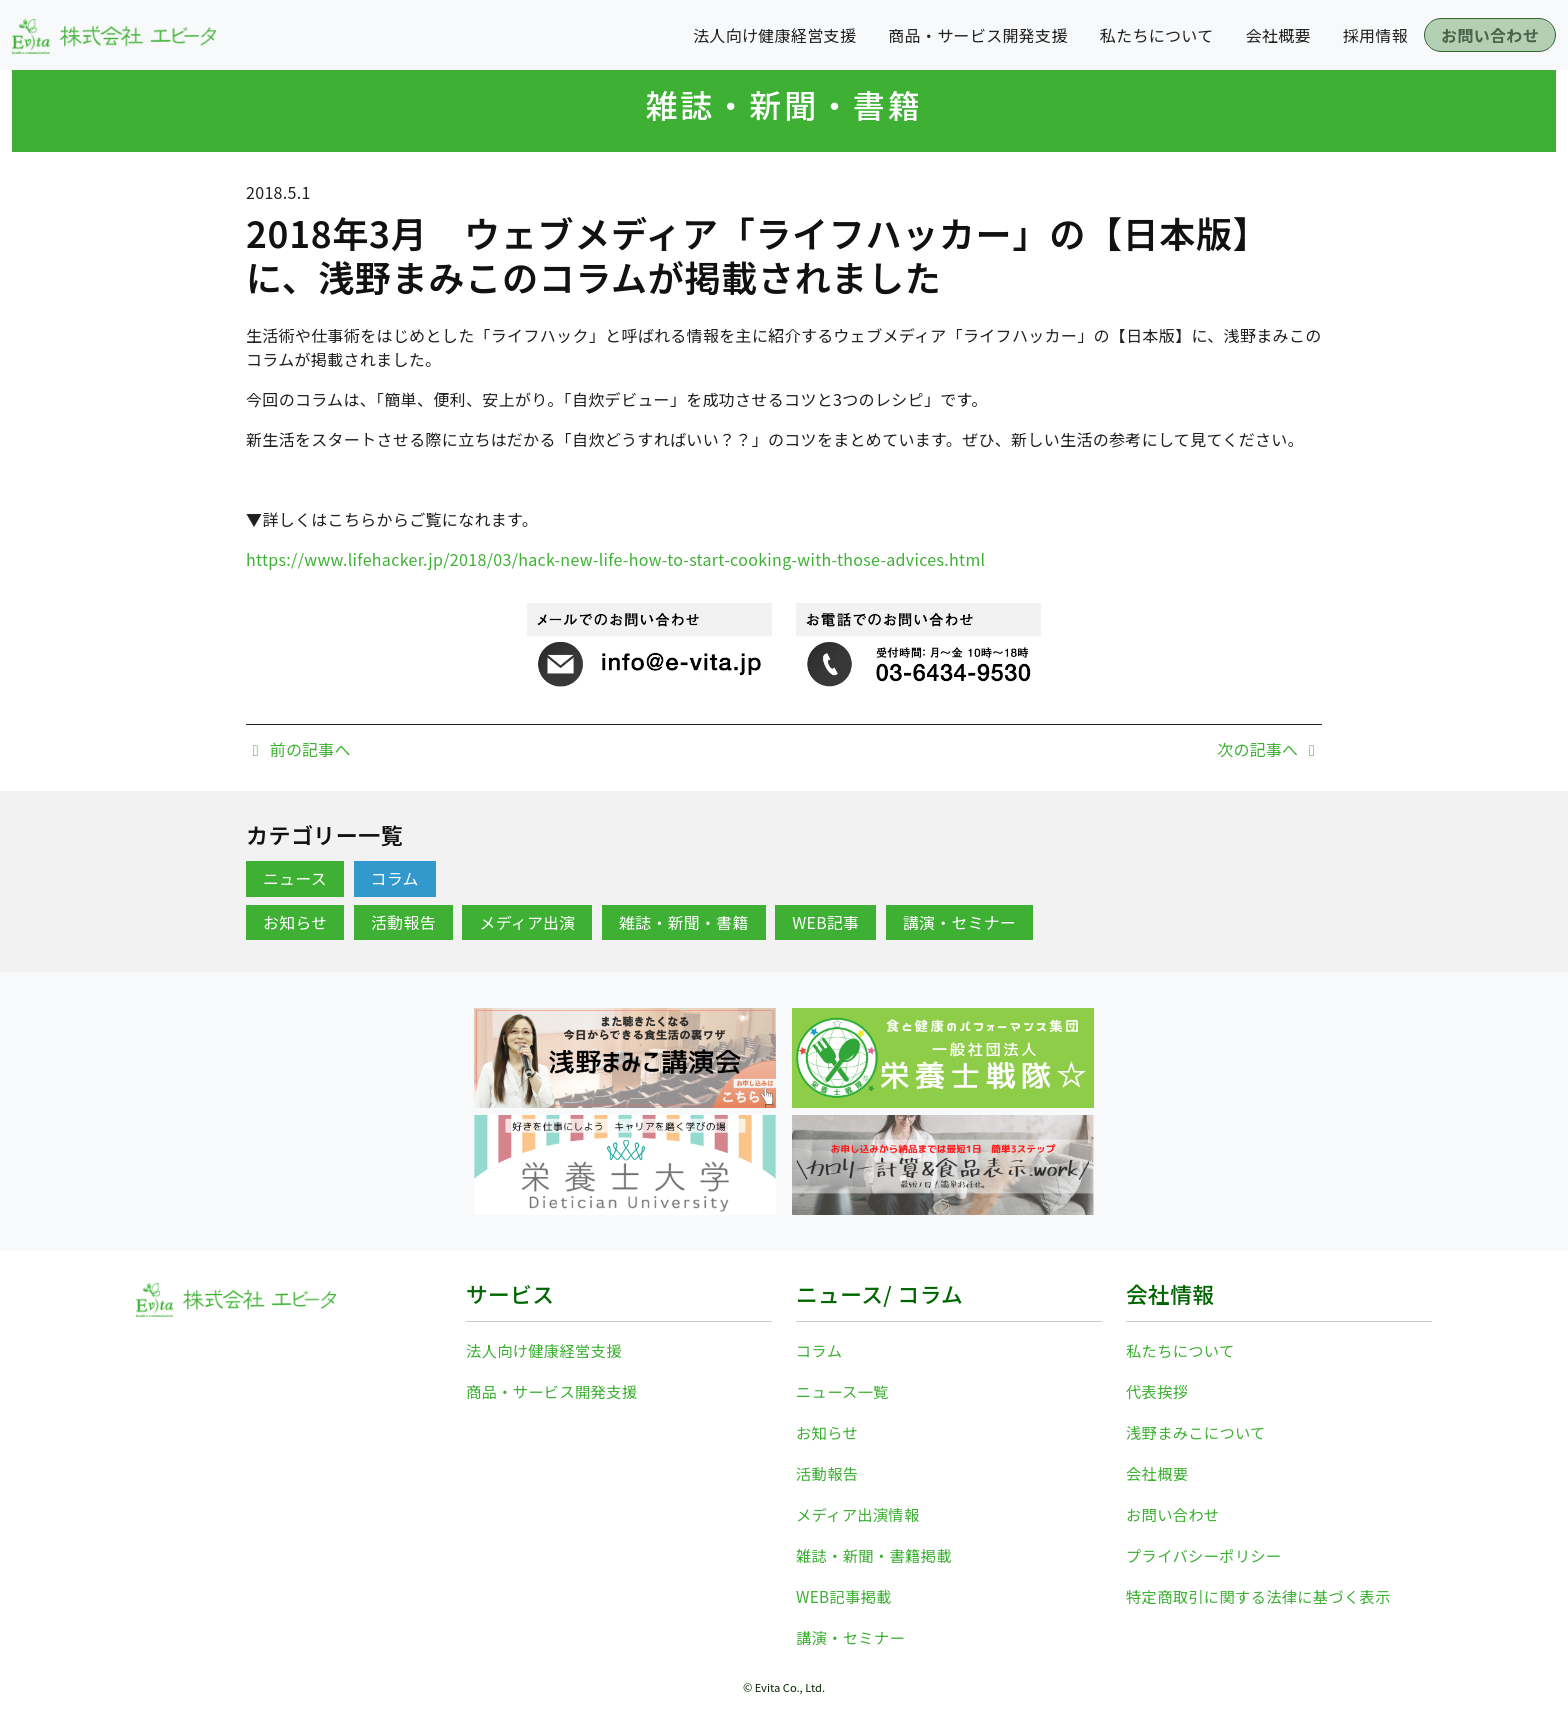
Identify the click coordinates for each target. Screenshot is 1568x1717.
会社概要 (1278, 35)
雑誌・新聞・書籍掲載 (877, 1550)
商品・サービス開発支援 (978, 35)
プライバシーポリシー (1207, 1550)
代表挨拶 (1158, 1390)
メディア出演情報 (860, 1510)
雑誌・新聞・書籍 (784, 104)
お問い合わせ (1490, 35)
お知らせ (295, 923)
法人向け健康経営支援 (774, 35)
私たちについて (1157, 35)
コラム (395, 879)
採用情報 (1375, 35)
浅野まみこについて (1199, 1430)
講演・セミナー (963, 923)
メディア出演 (528, 923)
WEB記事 (829, 923)
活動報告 (404, 923)
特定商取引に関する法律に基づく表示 (1264, 1590)
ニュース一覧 (844, 1390)
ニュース (295, 879)
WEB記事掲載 (846, 1590)
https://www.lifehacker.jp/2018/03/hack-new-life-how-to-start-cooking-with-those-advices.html (615, 559)
